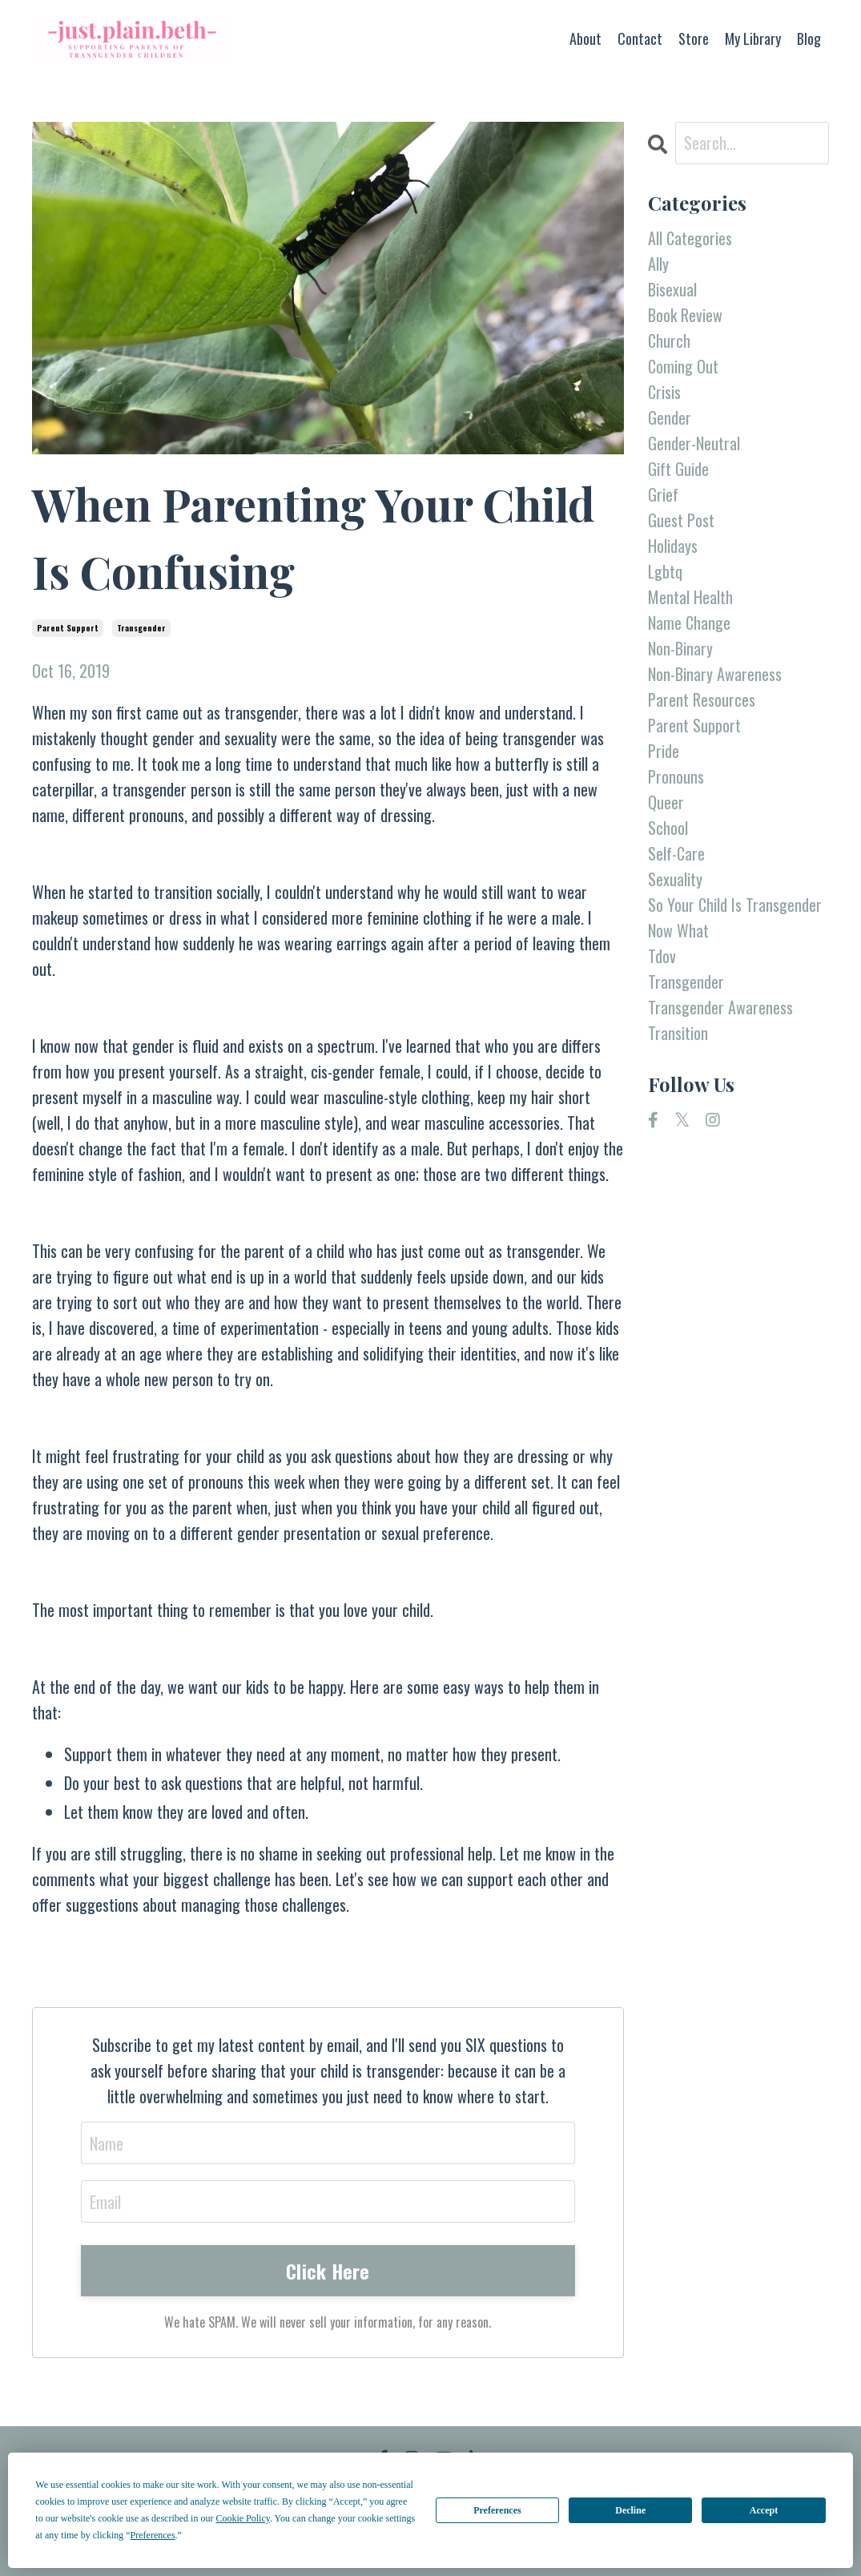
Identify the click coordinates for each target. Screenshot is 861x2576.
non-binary (680, 648)
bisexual (672, 289)
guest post (681, 520)
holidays (673, 546)
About (585, 38)
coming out (683, 366)
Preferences (497, 2510)
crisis (664, 392)
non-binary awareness (715, 674)
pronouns (676, 776)
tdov (662, 956)
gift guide (678, 469)
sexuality (675, 879)
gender (669, 417)
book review (685, 315)
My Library (753, 38)
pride (663, 751)
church (669, 341)
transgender (141, 628)
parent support (68, 628)
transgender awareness (720, 1007)
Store (693, 38)
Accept (764, 2510)
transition (678, 1033)
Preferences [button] (153, 2535)
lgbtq (665, 571)
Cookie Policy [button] (242, 2518)
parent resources (701, 699)
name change (689, 623)
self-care (676, 853)
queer (666, 802)
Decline (630, 2510)
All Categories (690, 238)
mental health (690, 597)
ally (658, 264)
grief (663, 494)
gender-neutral (694, 443)
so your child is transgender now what (735, 917)
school (668, 828)
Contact (640, 38)
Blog (809, 38)
